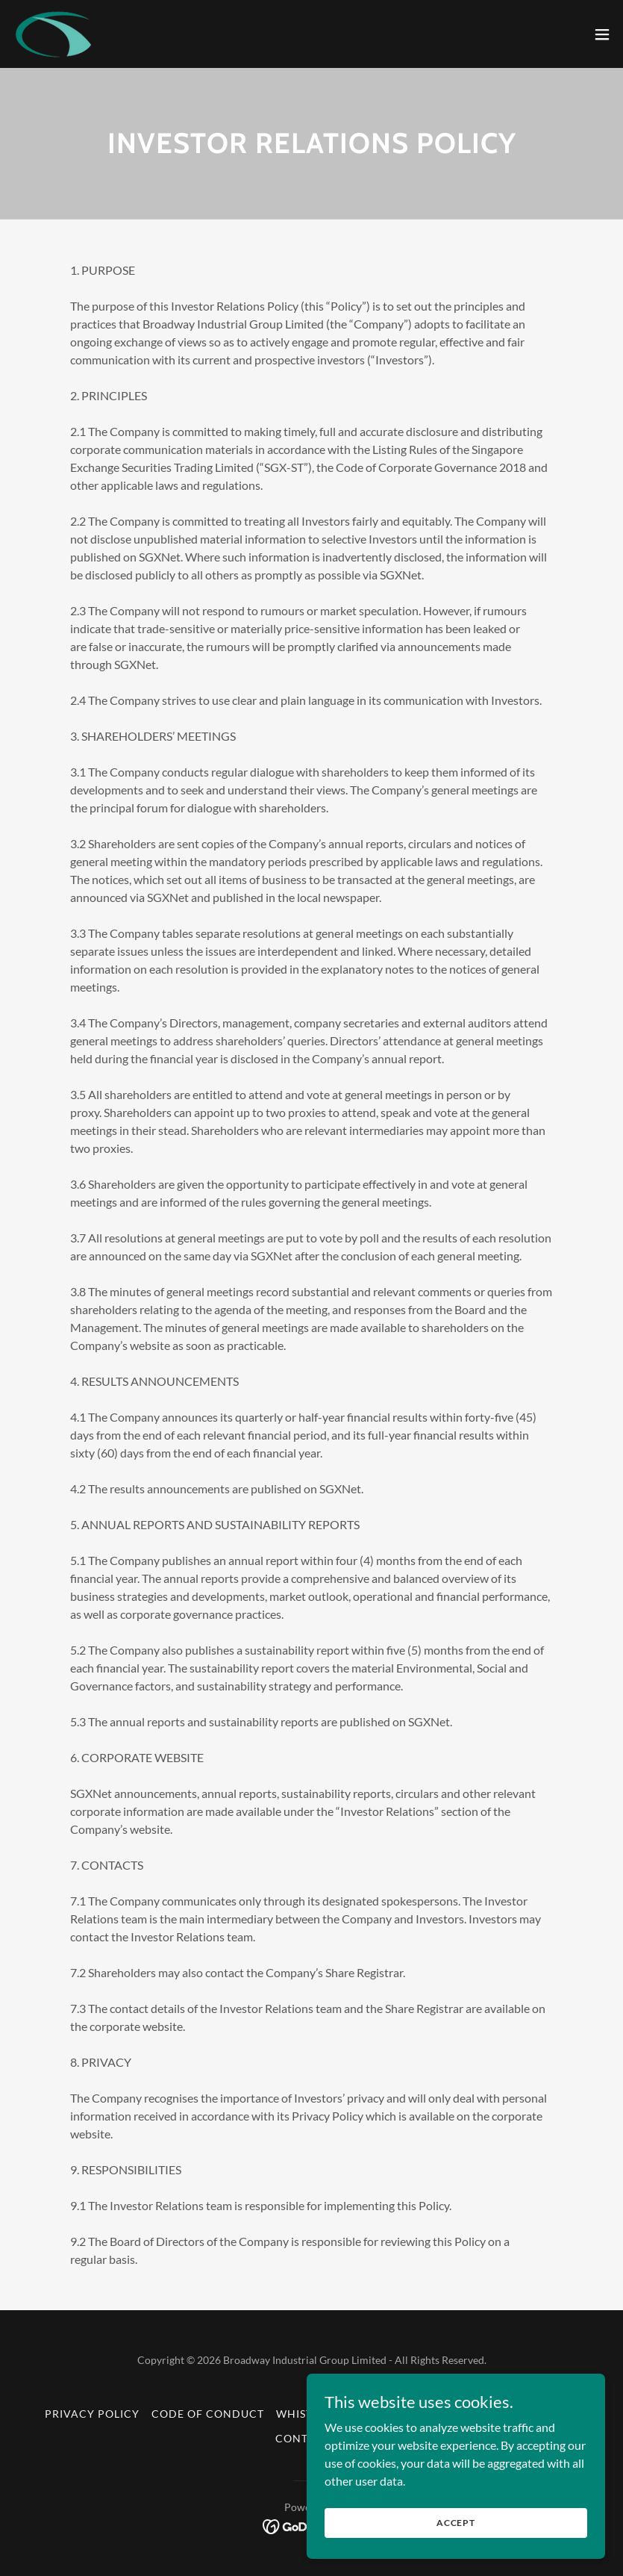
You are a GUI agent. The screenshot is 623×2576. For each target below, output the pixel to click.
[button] (602, 34)
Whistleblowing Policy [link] (350, 2413)
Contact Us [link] (311, 2438)
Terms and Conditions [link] (507, 2413)
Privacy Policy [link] (92, 2413)
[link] (54, 34)
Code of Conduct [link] (207, 2413)
